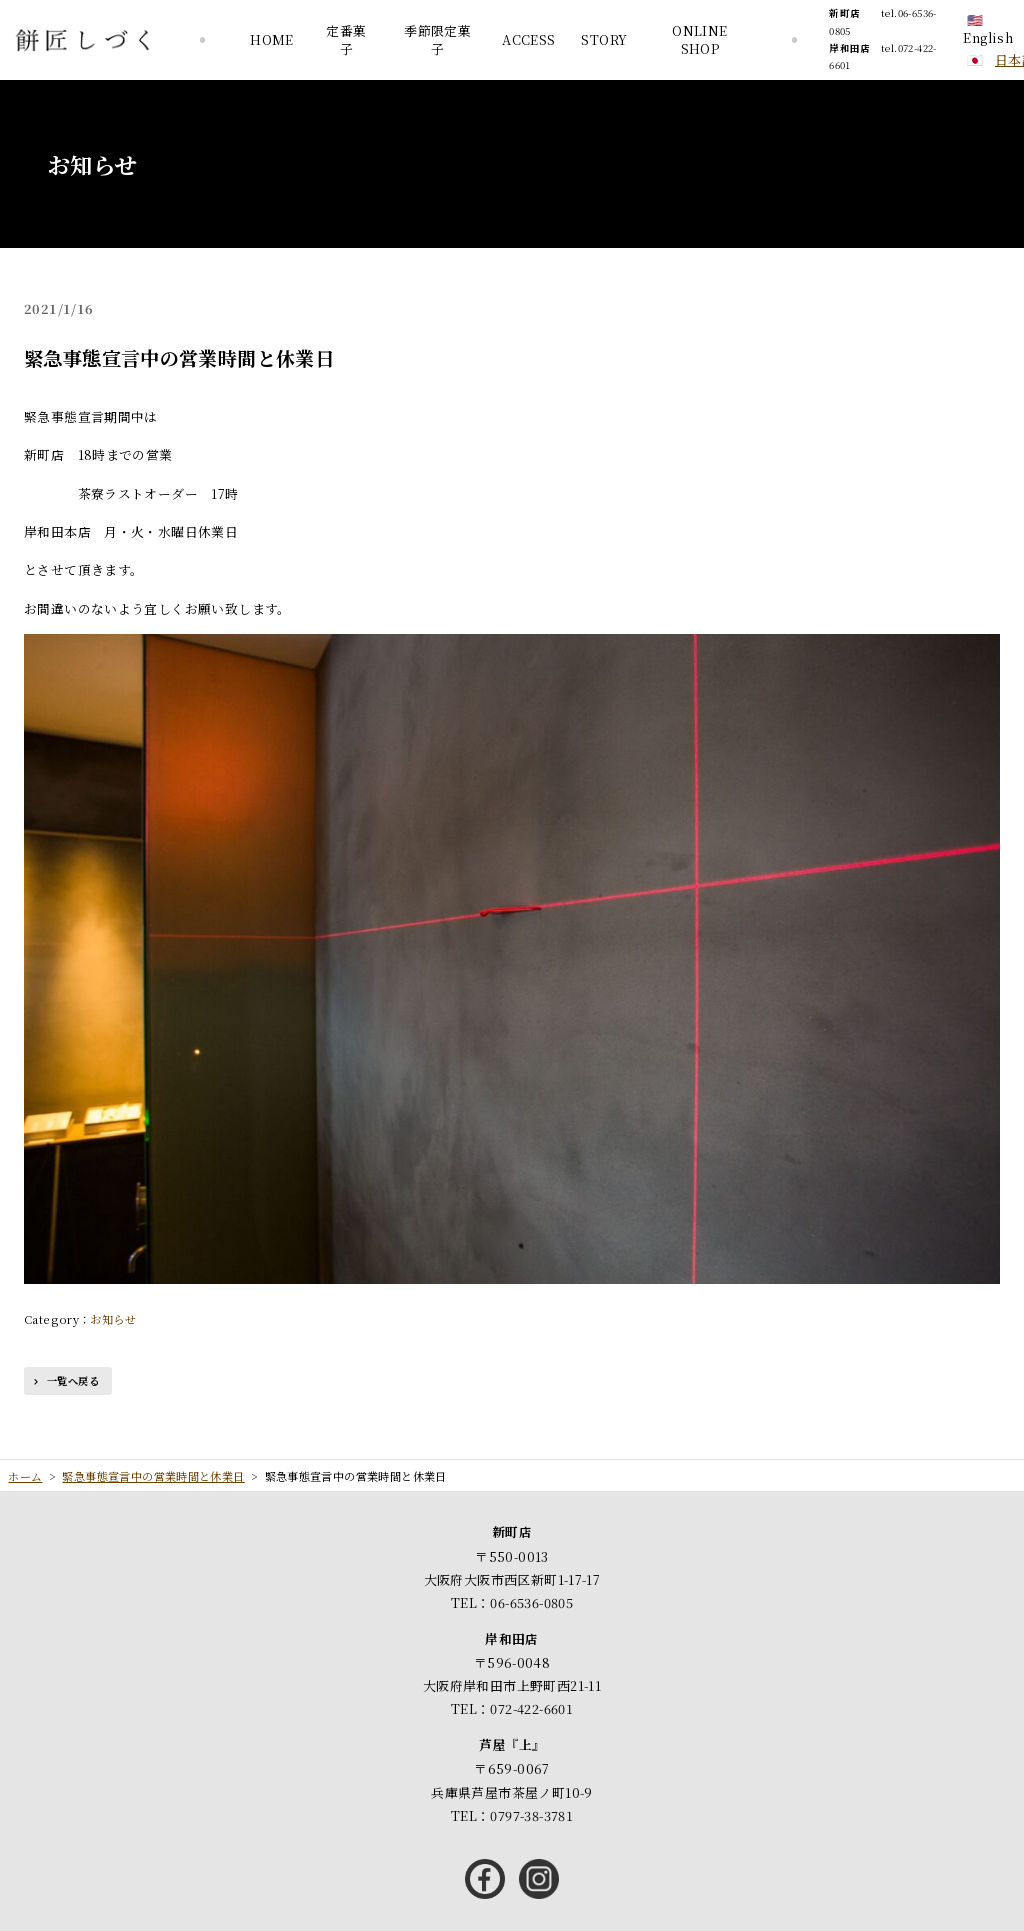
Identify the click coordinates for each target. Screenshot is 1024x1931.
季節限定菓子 (437, 39)
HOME (272, 39)
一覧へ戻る (73, 1380)
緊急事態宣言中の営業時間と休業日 (179, 357)
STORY (604, 39)
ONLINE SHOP (699, 39)
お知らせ (113, 1319)
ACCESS (528, 39)
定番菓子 (346, 39)
